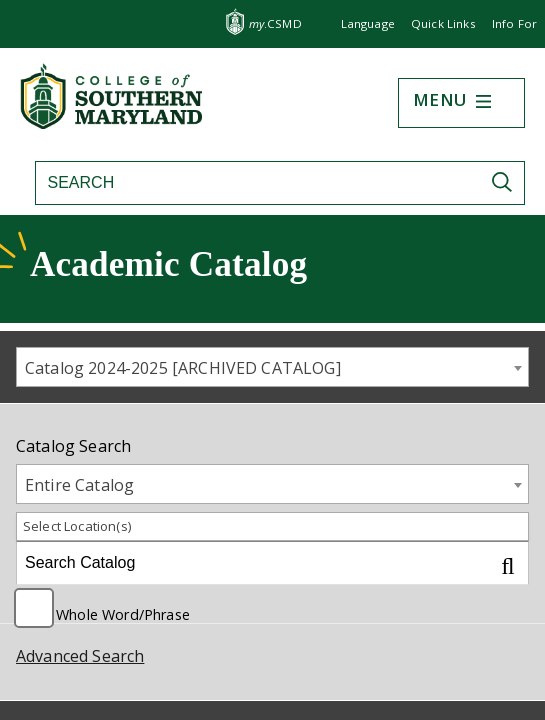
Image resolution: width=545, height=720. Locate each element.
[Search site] (244, 183)
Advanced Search (80, 656)
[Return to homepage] (113, 123)
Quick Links (443, 23)
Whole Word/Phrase (123, 613)
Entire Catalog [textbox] (79, 485)
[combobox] (272, 367)
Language (368, 23)
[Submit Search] (507, 182)
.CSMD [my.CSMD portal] (275, 23)
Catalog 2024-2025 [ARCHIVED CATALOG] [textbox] (183, 368)
